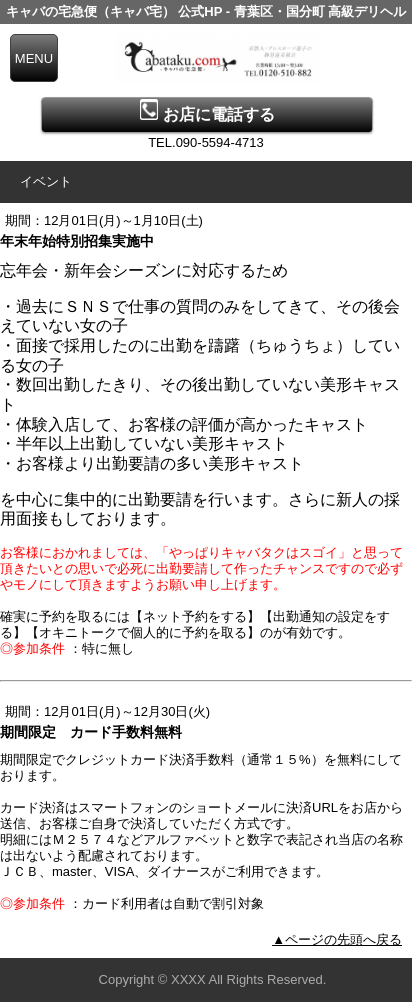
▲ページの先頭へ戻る (337, 939)
